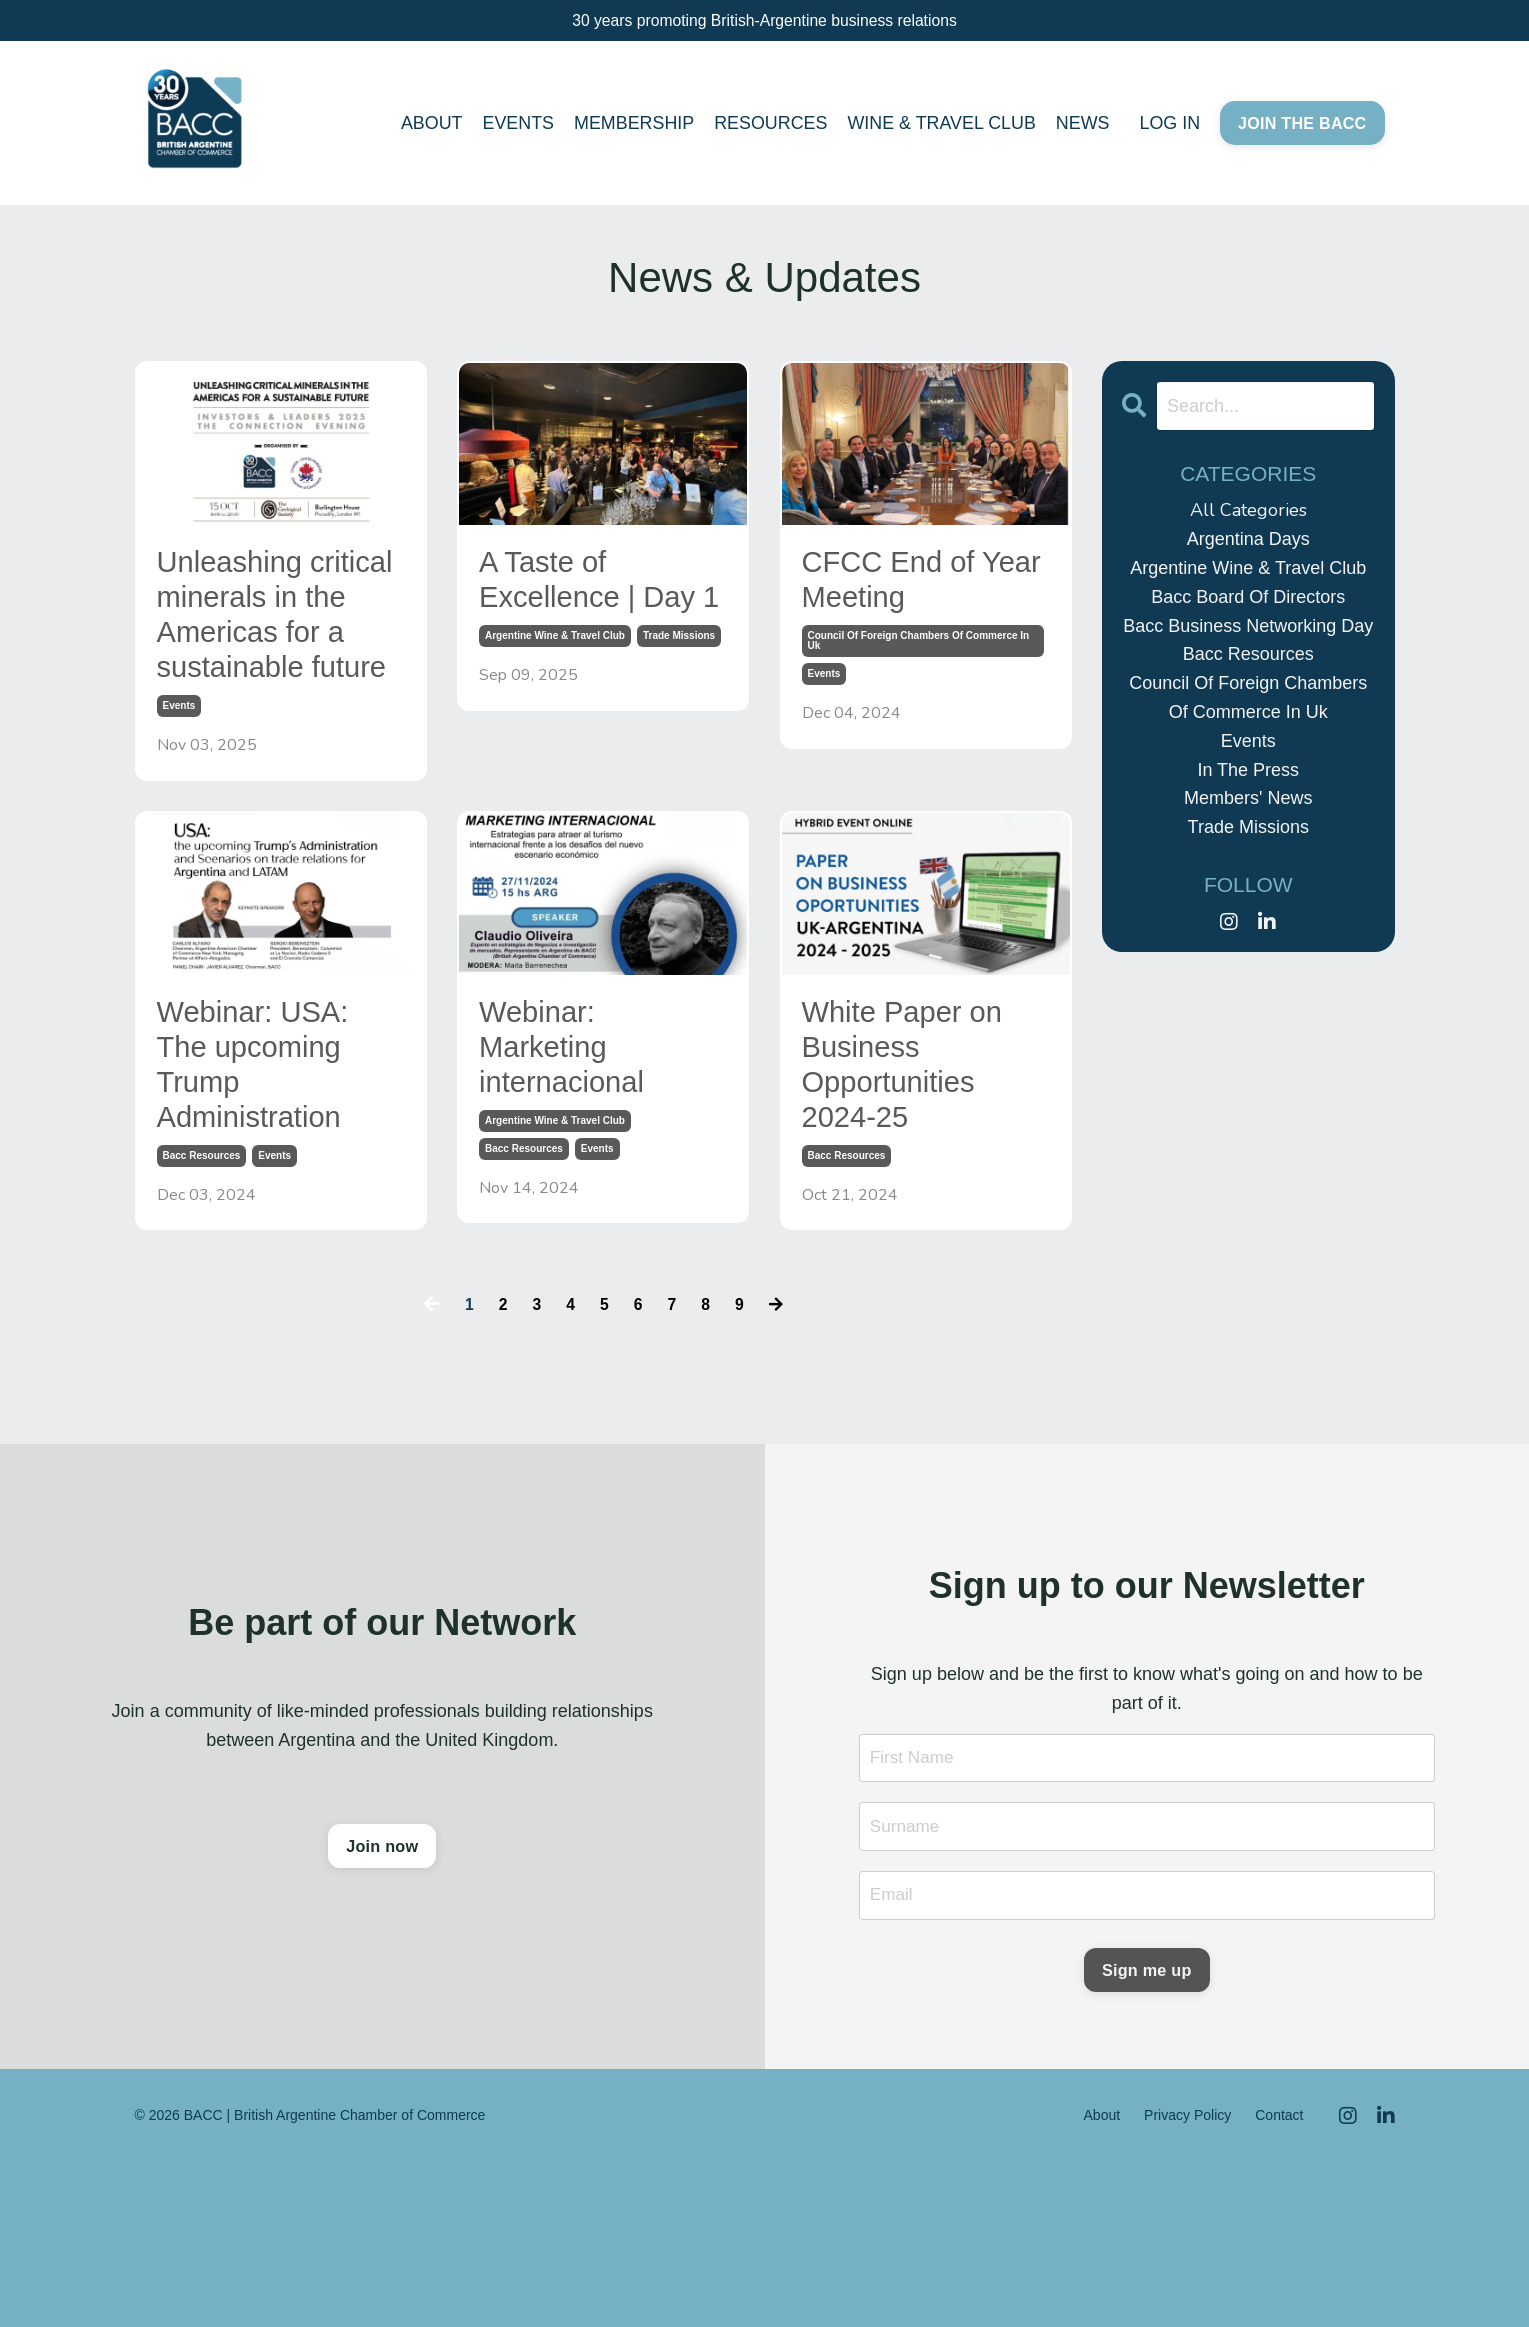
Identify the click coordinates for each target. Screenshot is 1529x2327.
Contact (1279, 2279)
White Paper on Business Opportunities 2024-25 (926, 1200)
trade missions (679, 695)
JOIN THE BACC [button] (1301, 126)
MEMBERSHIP (630, 126)
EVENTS (514, 126)
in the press (1248, 770)
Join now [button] (382, 2006)
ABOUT (426, 126)
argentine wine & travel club (555, 695)
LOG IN (1168, 126)
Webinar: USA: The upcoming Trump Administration (275, 1200)
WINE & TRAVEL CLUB (940, 126)
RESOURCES (768, 126)
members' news (1248, 798)
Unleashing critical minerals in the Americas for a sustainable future (281, 674)
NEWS (1081, 126)
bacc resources (202, 1307)
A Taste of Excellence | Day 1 (575, 609)
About (1102, 2279)
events (179, 825)
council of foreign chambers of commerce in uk (919, 657)
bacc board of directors (1248, 597)
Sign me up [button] (1147, 2131)
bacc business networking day (1248, 626)
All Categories (1248, 510)
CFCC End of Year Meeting (909, 588)
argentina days (1248, 539)
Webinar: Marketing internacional (581, 1178)
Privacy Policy (1187, 2279)
